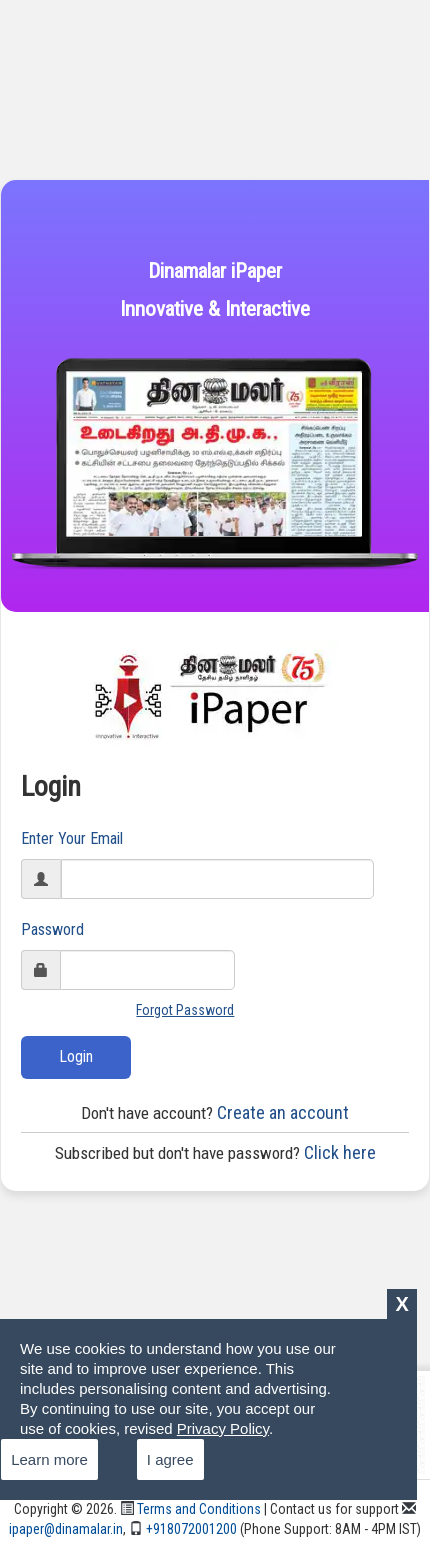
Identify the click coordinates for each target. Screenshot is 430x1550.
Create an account (215, 1112)
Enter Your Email (72, 838)
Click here (215, 1152)
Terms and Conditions (190, 1509)
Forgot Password (185, 1010)
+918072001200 (183, 1529)
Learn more (49, 1459)
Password (52, 929)
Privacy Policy (223, 1428)
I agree (170, 1459)
